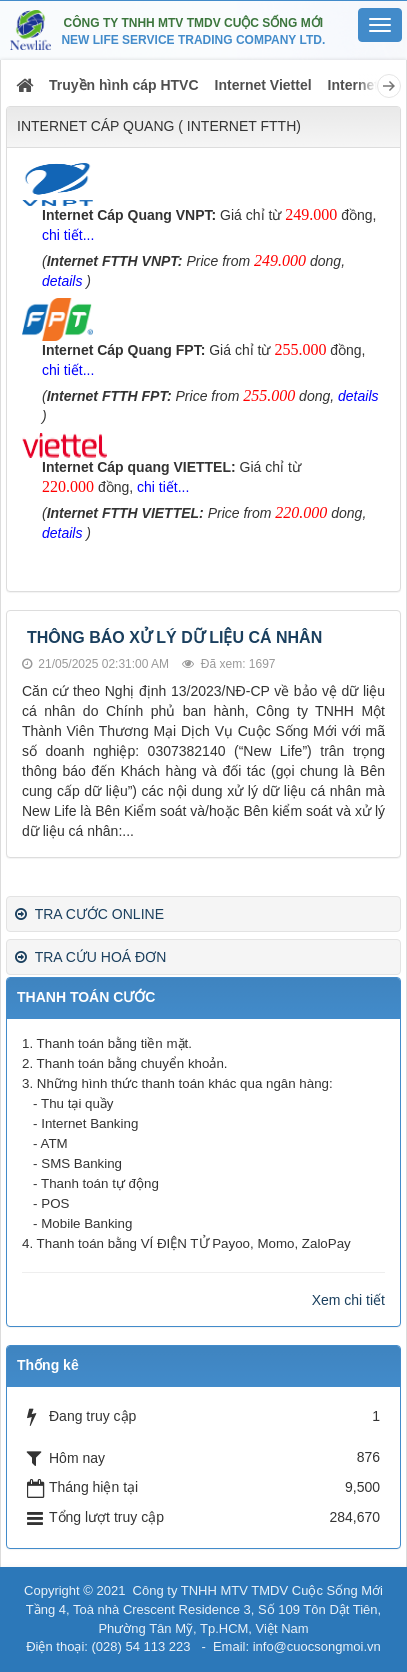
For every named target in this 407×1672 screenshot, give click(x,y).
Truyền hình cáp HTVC (124, 85)
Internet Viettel (263, 85)
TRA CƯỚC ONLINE (89, 914)
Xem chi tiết (348, 1300)
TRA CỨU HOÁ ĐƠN (90, 957)
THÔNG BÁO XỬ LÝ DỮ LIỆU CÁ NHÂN (174, 637)
